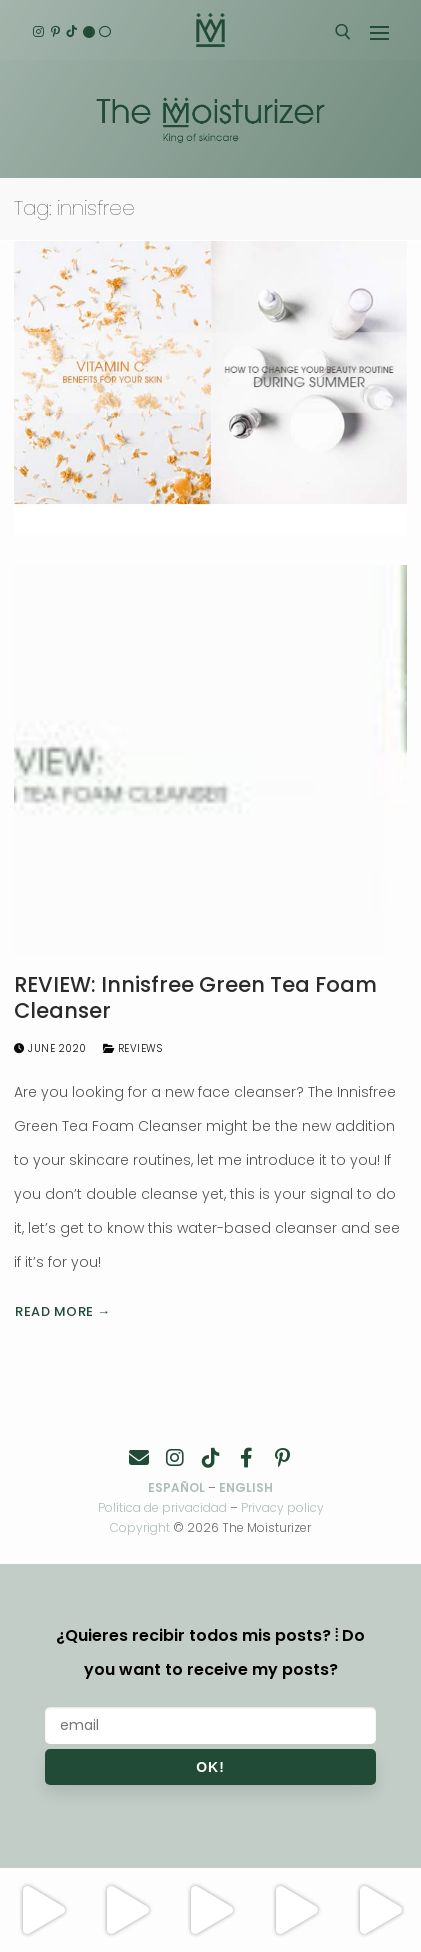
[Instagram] (38, 32)
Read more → (63, 1311)
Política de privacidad (162, 1507)
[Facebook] (247, 1458)
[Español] (105, 32)
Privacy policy (282, 1507)
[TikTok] (71, 32)
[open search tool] (343, 32)
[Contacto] (139, 1458)
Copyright (140, 1527)
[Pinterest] (55, 32)
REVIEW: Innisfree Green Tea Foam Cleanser (195, 997)
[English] (88, 32)
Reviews (133, 1048)
